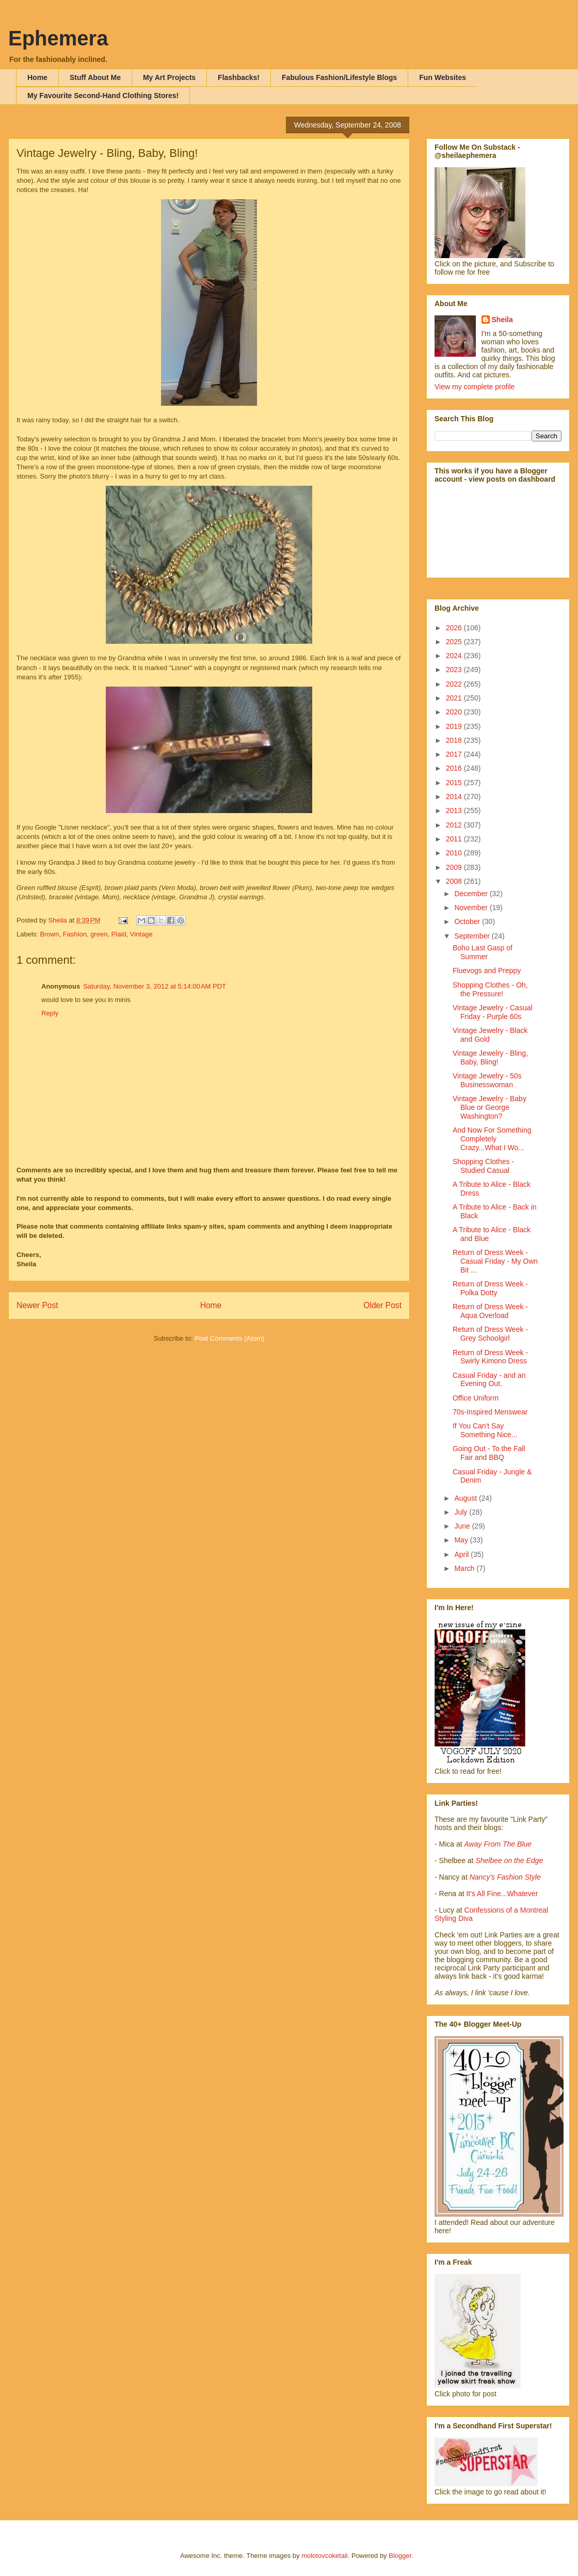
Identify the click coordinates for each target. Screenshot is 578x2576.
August (466, 1498)
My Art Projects (169, 77)
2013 (455, 810)
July (461, 1512)
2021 (455, 698)
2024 (455, 655)
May (462, 1540)
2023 (455, 669)
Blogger (400, 2555)
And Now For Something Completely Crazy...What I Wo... (492, 1139)
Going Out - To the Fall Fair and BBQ (489, 1452)
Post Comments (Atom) (229, 1338)
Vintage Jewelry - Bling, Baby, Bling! (490, 1057)
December (471, 893)
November (471, 907)
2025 (455, 642)
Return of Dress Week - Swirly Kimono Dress (490, 1356)
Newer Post (37, 1305)
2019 (455, 726)
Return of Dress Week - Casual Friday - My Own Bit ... (495, 1261)
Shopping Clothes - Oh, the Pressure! (490, 989)
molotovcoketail (324, 2555)
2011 (455, 839)
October (468, 921)
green (98, 934)
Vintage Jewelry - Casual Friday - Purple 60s (493, 1012)
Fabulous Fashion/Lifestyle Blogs (339, 77)
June (463, 1526)
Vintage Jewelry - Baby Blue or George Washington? (489, 1107)
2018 (455, 740)
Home (37, 77)
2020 (455, 712)
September (472, 936)
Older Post (382, 1305)
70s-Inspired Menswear (490, 1412)
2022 (455, 684)
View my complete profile (475, 387)
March (465, 1568)
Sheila (502, 319)
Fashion (75, 934)
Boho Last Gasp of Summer (482, 952)
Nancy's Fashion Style (505, 1877)
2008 (455, 881)
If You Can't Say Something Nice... (485, 1430)
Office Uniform (476, 1398)
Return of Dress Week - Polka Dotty (490, 1288)
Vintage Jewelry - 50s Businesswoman (487, 1080)
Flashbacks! (239, 77)
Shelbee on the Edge (509, 1860)
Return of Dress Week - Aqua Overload (490, 1310)
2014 (455, 796)
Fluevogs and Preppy (487, 970)
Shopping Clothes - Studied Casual (483, 1165)
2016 (455, 768)
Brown (49, 934)
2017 (455, 754)
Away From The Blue (498, 1844)
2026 (455, 628)
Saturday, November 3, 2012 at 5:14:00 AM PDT (154, 986)
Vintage (141, 934)
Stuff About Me (95, 77)
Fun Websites (442, 77)
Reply (49, 1013)
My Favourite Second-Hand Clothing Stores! (103, 95)
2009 (455, 867)
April (462, 1554)
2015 (455, 782)
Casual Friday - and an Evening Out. (489, 1379)
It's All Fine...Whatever (502, 1893)
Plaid (118, 934)
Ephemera (58, 38)
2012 (455, 825)
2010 (455, 853)
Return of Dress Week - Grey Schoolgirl (490, 1333)
